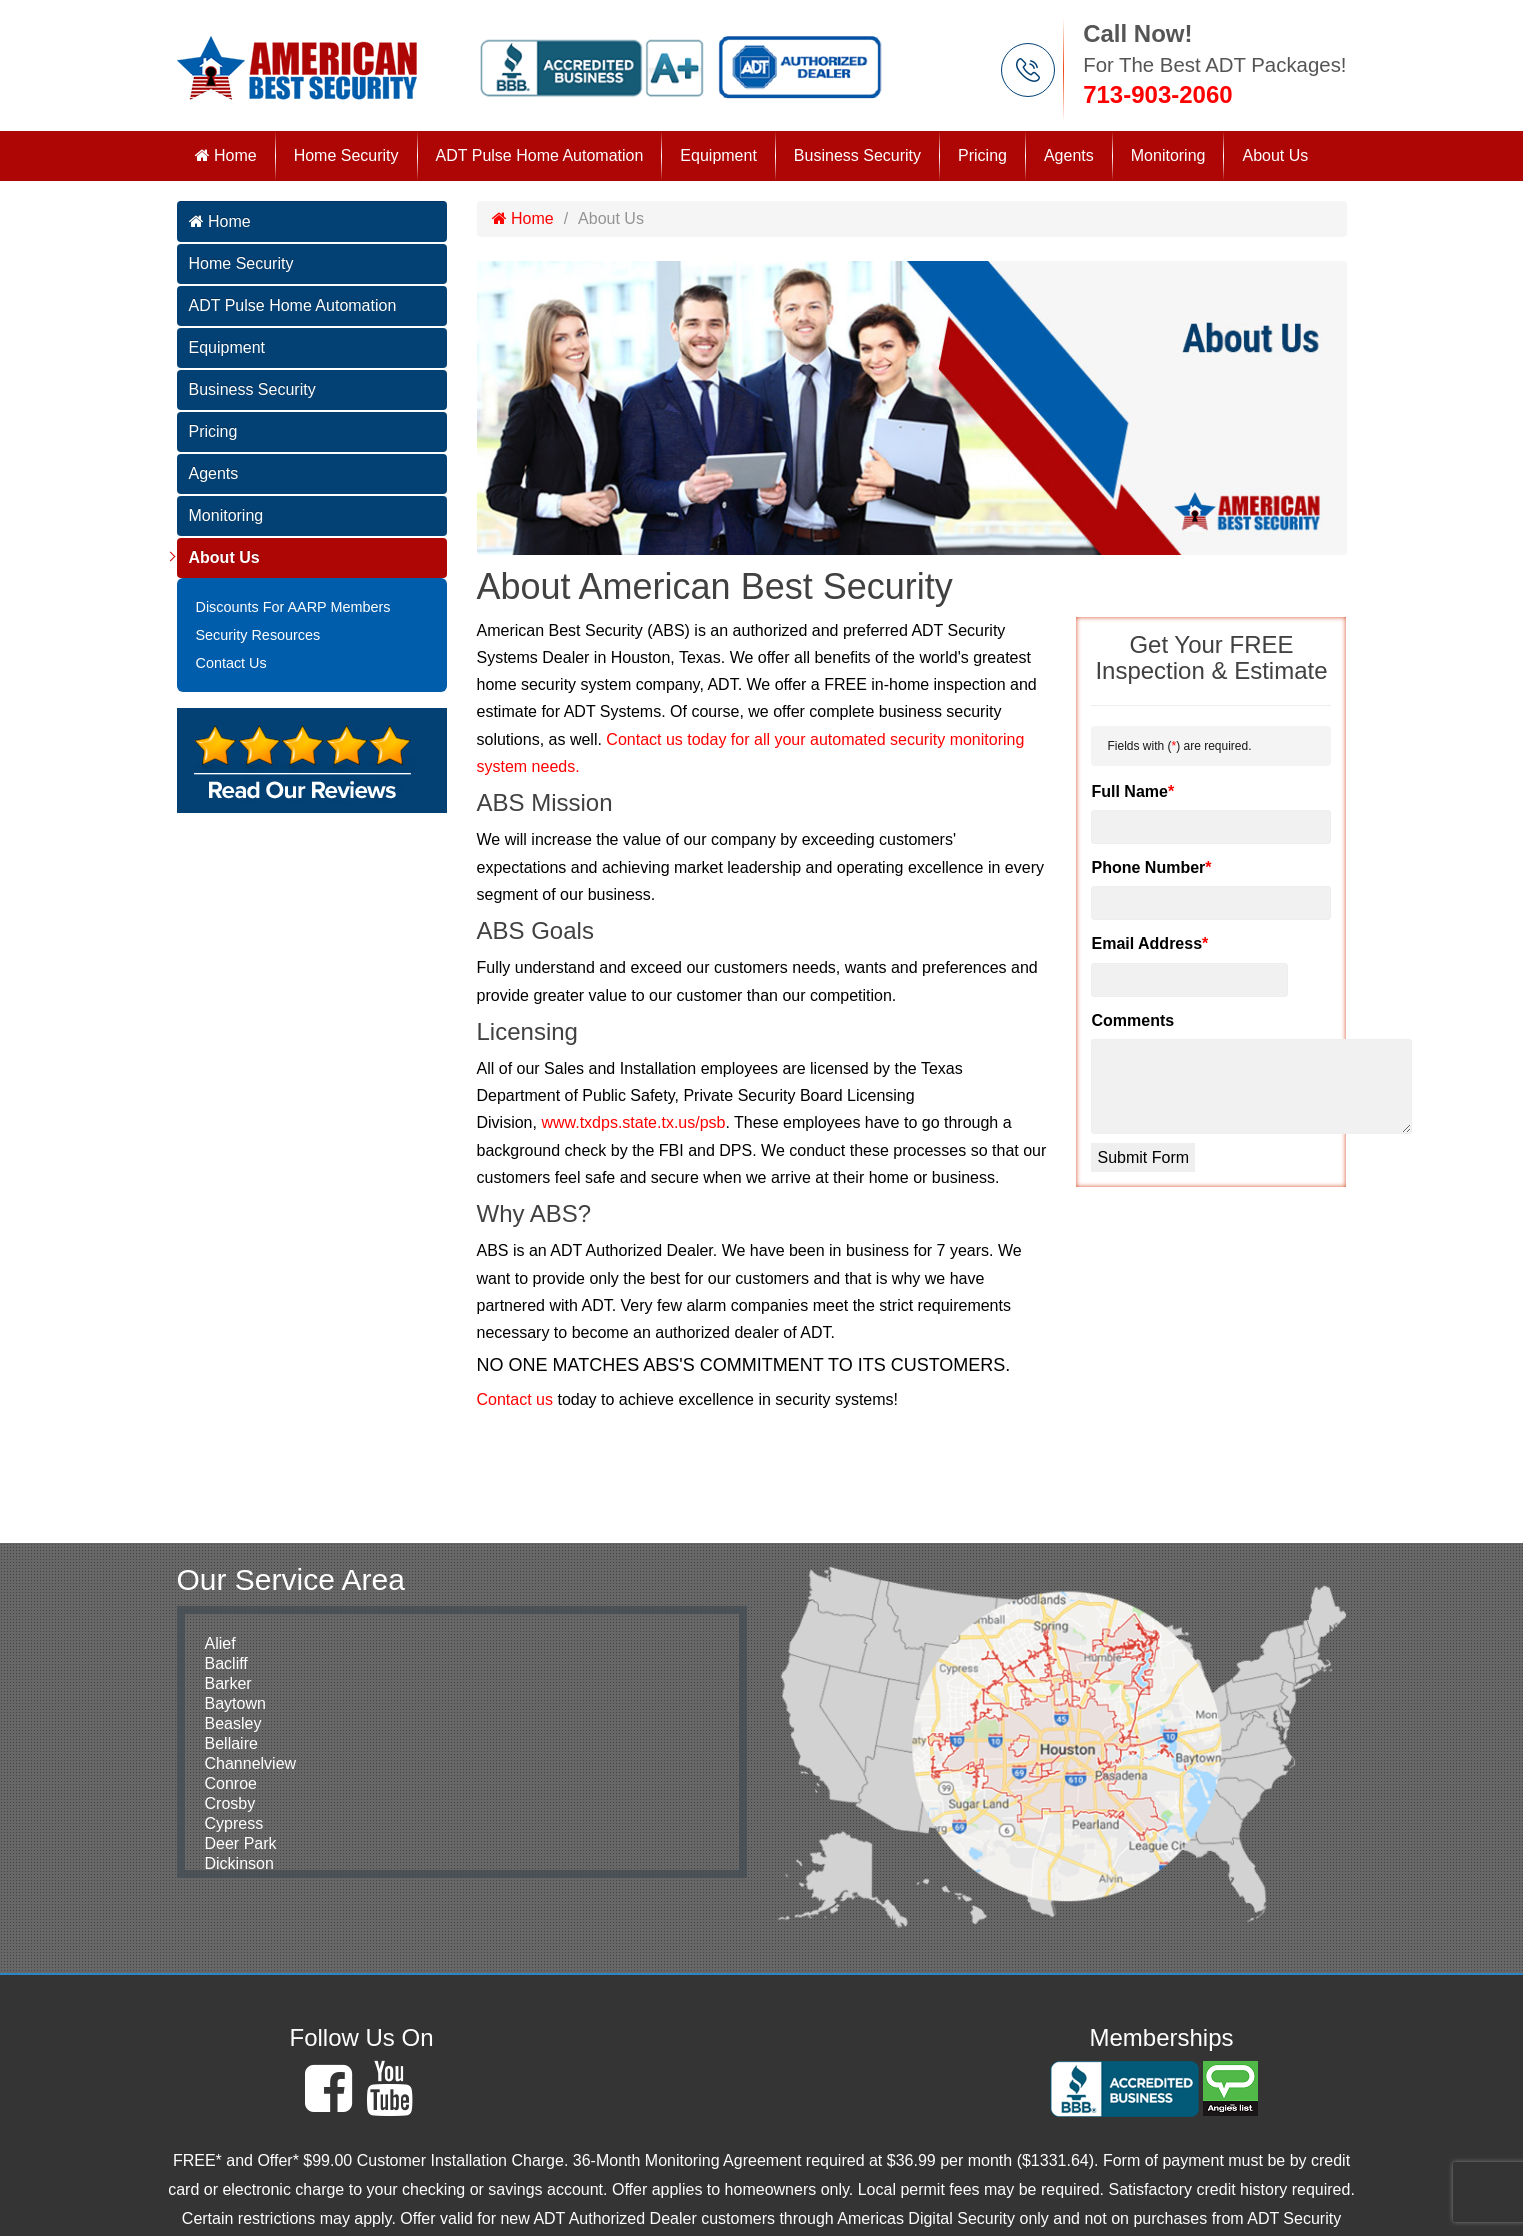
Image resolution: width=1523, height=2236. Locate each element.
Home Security (346, 155)
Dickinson (239, 1863)
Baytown (235, 1703)
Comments (1132, 1020)
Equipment (718, 155)
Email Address (1149, 943)
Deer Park (241, 1843)
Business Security (857, 155)
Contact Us (231, 663)
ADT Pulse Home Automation (540, 155)
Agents (1069, 155)
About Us (1275, 155)
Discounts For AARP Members (293, 607)
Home (226, 155)
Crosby (230, 1803)
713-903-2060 (1157, 94)
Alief (220, 1643)
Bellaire (231, 1743)
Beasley (233, 1723)
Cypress (234, 1823)
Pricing (982, 155)
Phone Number (1151, 867)
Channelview (251, 1763)
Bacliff (226, 1663)
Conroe (231, 1783)
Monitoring (1168, 155)
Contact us (515, 1399)
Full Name (1132, 791)
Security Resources (258, 635)
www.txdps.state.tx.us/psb (633, 1122)
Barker (228, 1683)
